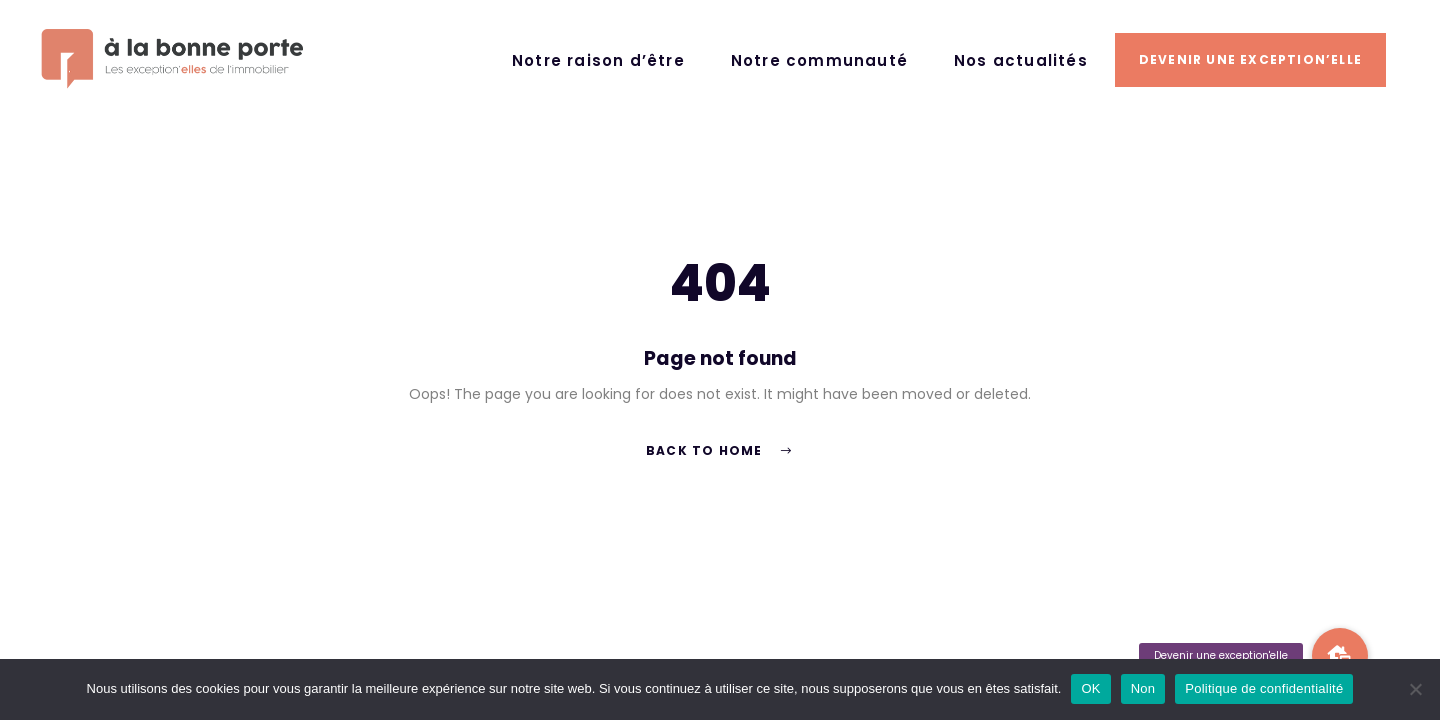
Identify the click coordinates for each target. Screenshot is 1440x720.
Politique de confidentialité (1264, 688)
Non (1143, 688)
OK (1090, 688)
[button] (1340, 656)
